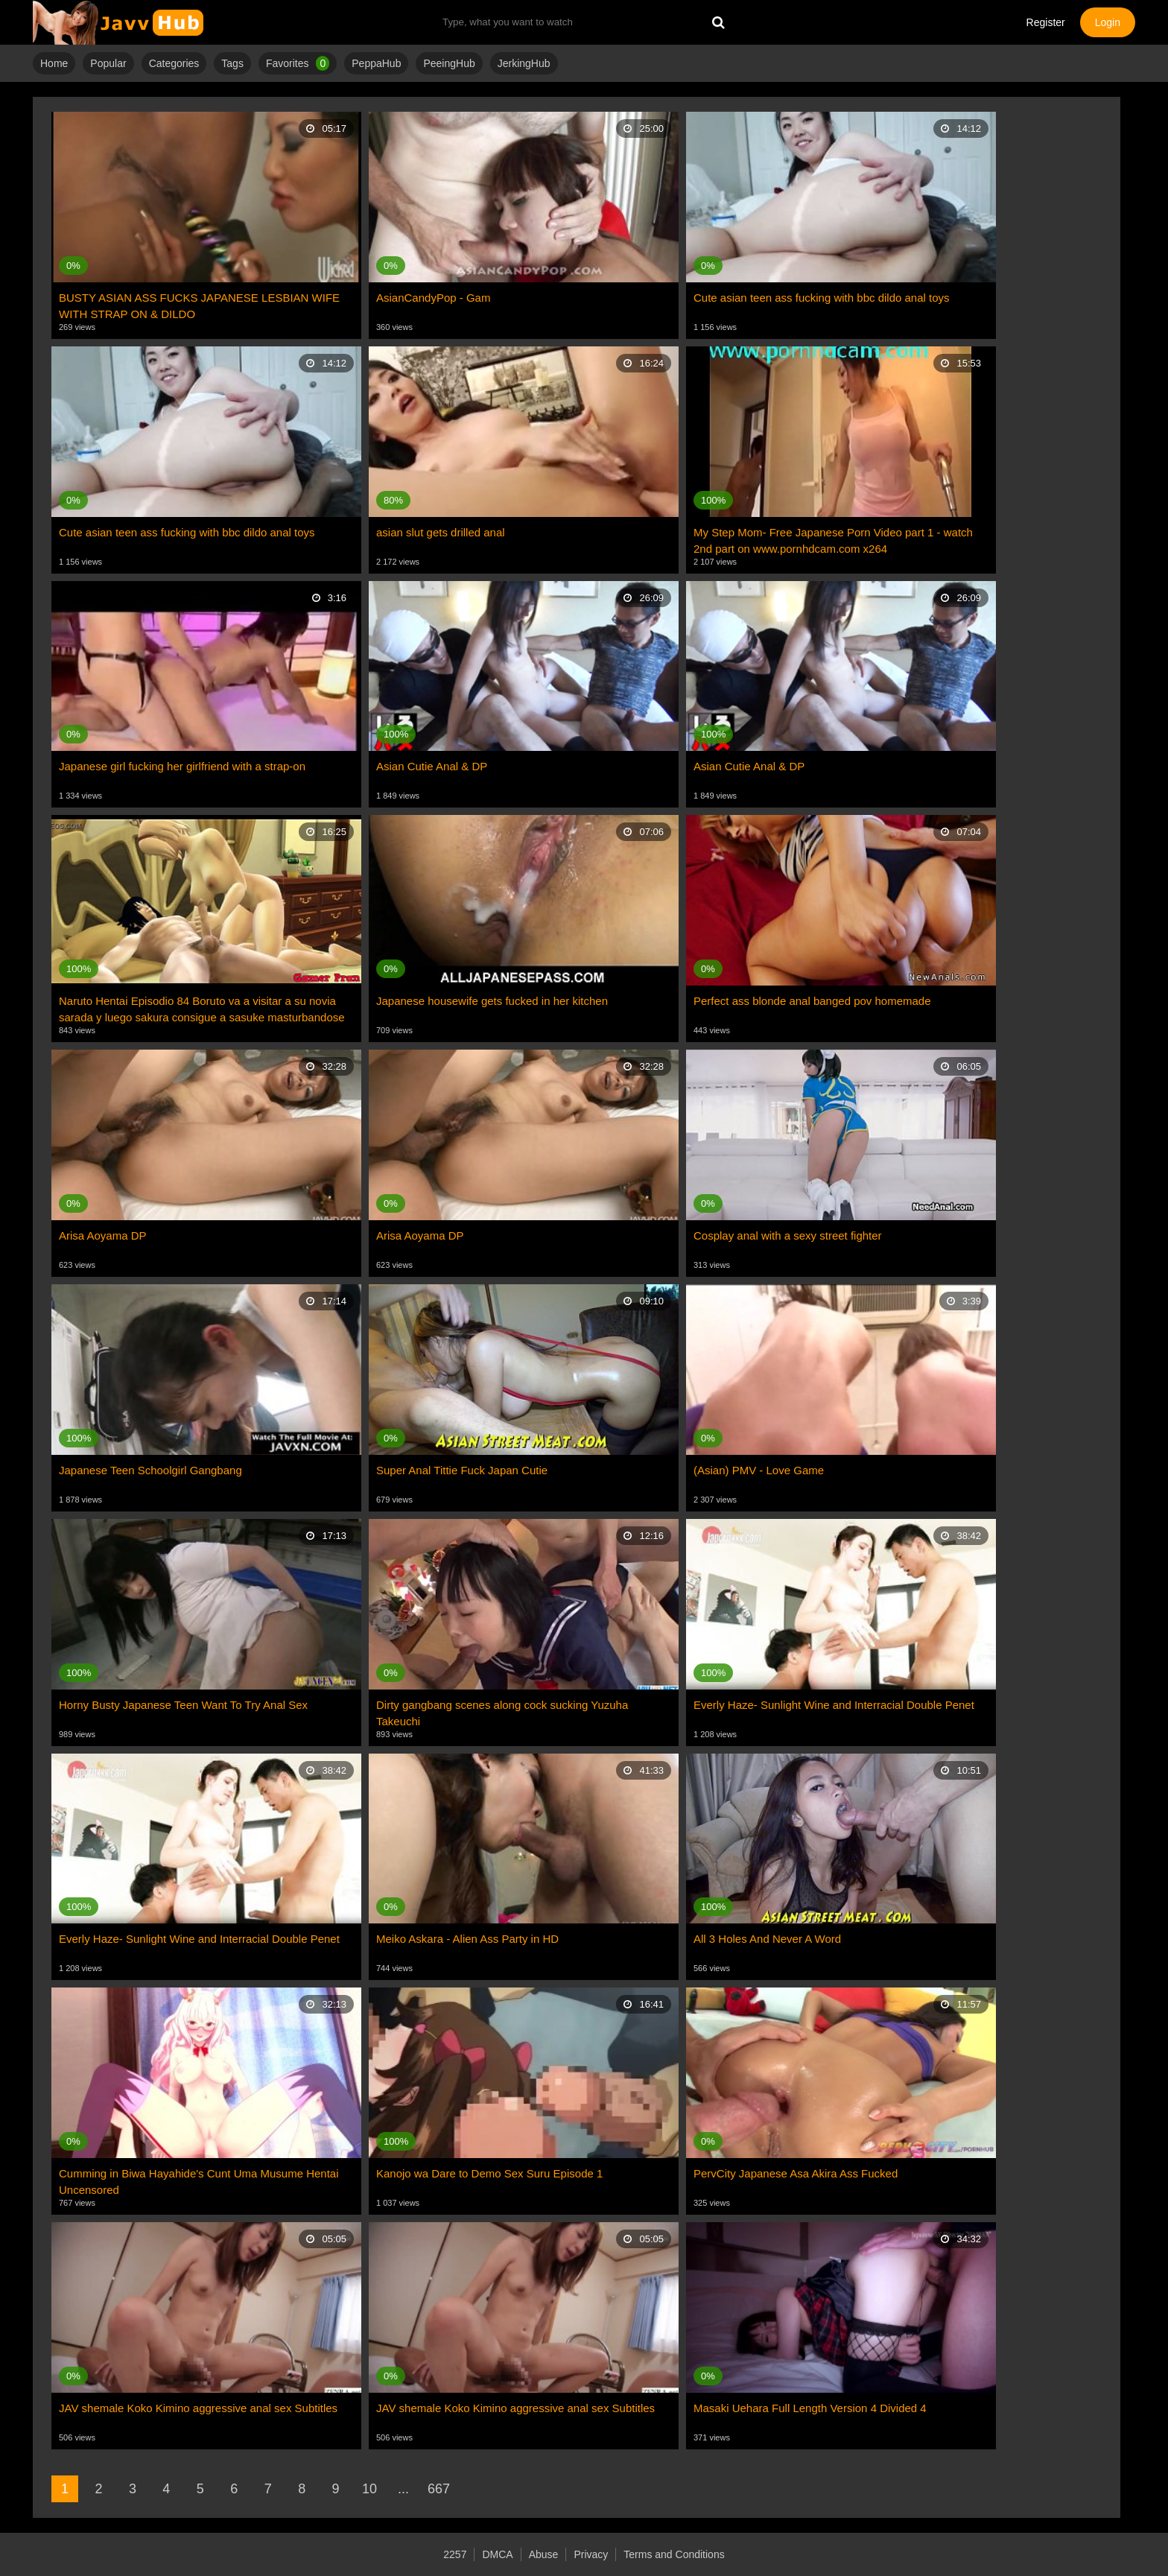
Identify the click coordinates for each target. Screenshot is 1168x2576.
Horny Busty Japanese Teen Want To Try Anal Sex (183, 1704)
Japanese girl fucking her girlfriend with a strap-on (182, 766)
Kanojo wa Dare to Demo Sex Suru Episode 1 (489, 2173)
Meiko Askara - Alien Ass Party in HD (467, 1938)
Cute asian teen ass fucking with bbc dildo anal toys (822, 297)
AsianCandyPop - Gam (433, 297)
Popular (108, 63)
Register (1045, 22)
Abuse (544, 2554)
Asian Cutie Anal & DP (431, 766)
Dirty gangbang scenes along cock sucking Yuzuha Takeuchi (502, 1713)
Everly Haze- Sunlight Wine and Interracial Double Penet (834, 1704)
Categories (174, 63)
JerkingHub (524, 63)
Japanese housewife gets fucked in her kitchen (492, 1000)
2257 (454, 2554)
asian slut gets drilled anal (440, 532)
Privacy (591, 2554)
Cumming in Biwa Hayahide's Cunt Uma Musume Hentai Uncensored (199, 2181)
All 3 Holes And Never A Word (767, 1938)
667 (439, 2488)
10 (369, 2488)
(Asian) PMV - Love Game (759, 1470)
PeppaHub (376, 63)
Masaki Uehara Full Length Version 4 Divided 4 (810, 2408)
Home (54, 63)
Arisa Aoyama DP (103, 1235)
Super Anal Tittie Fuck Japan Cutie (462, 1470)
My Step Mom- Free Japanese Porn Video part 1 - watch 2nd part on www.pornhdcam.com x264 (833, 540)
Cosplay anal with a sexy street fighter (788, 1235)
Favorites (297, 63)
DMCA (497, 2554)
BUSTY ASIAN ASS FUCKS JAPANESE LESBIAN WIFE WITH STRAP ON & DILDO (199, 305)
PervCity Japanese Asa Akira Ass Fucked (796, 2173)
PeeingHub (449, 63)
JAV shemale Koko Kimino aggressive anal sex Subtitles (198, 2408)
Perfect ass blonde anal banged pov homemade (812, 1000)
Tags (232, 63)
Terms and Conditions (673, 2554)
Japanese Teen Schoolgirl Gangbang (150, 1470)
